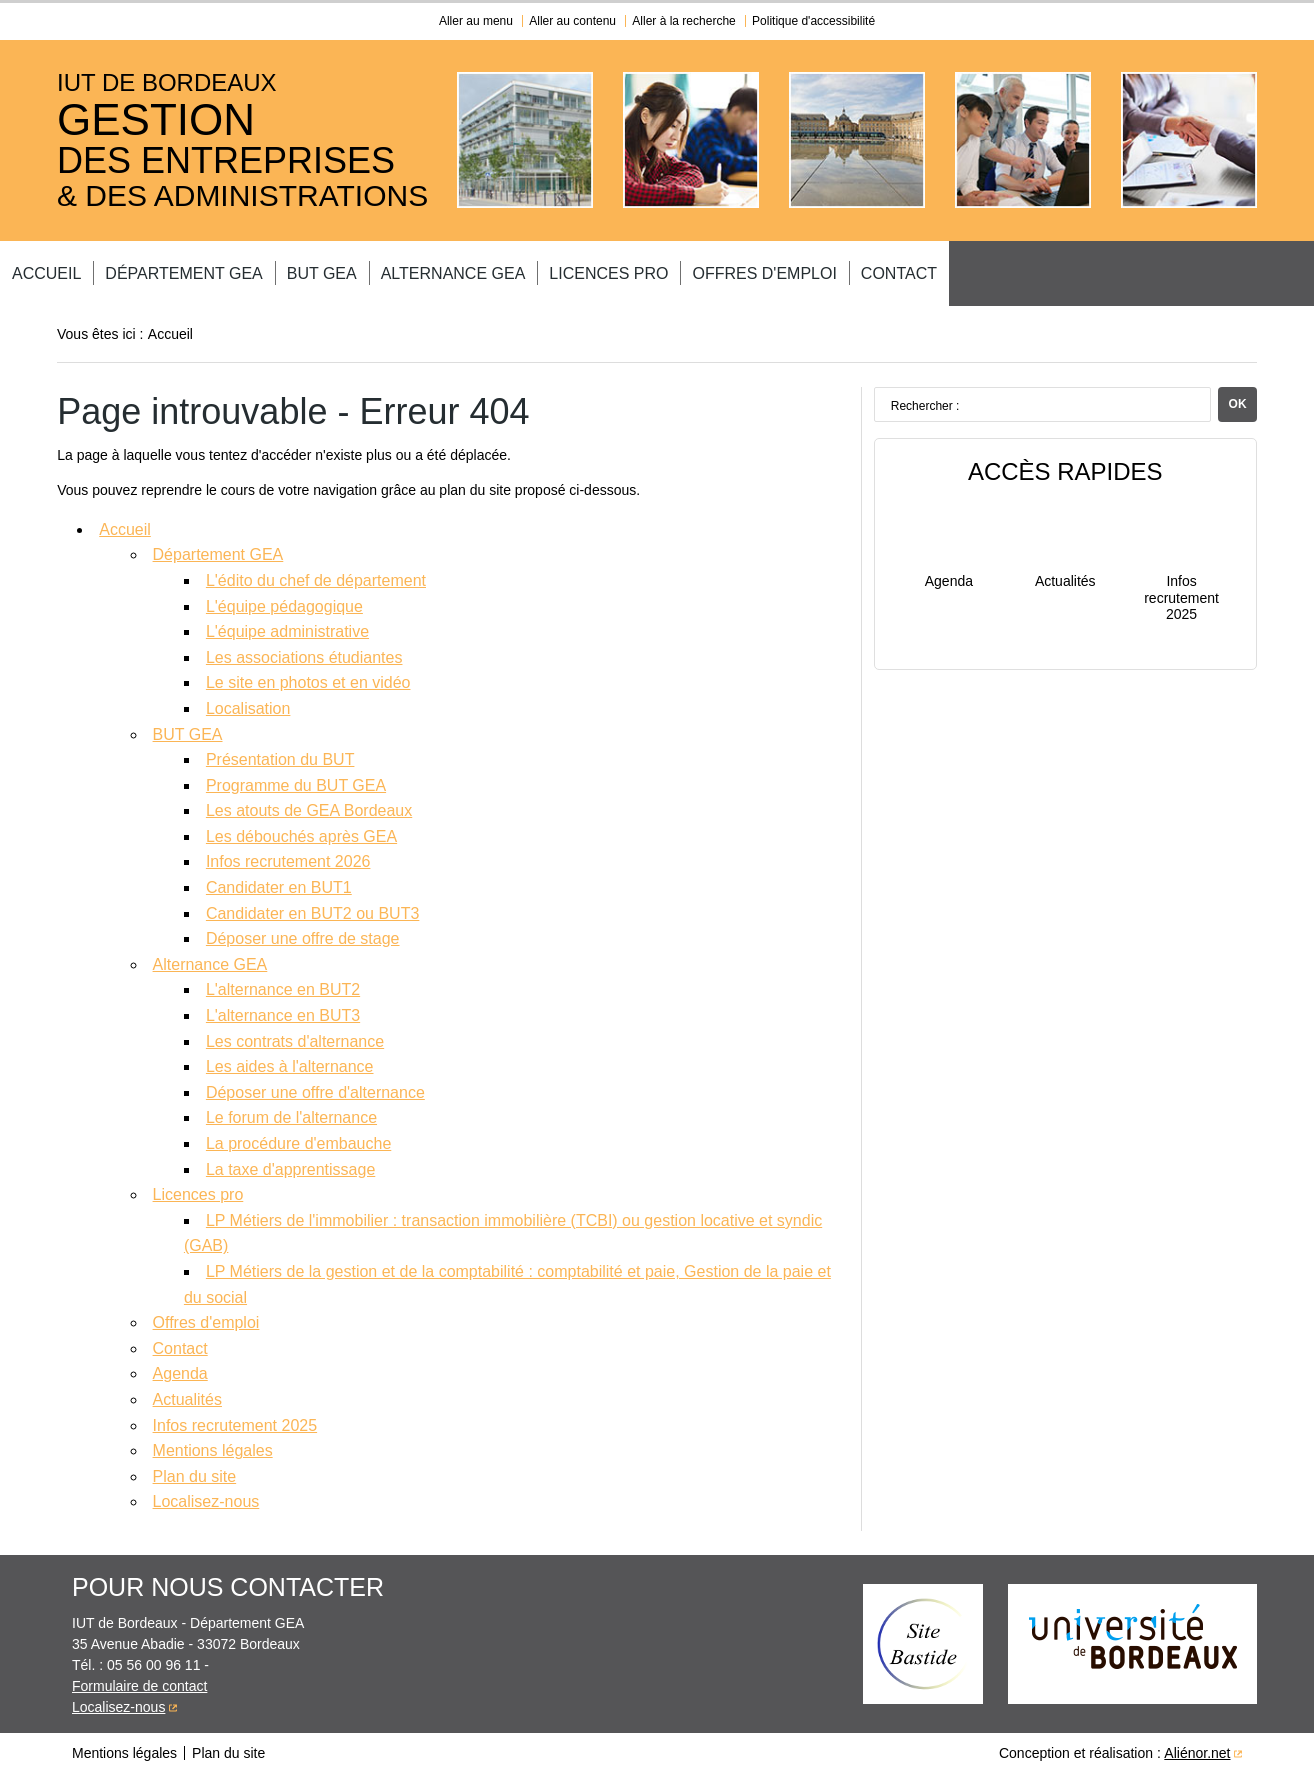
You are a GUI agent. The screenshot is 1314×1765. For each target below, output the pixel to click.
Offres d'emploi (953, 269)
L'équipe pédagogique (284, 598)
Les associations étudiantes (304, 649)
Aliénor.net (1197, 1745)
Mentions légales (213, 1442)
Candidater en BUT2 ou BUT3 (312, 905)
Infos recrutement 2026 (288, 853)
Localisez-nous (206, 1493)
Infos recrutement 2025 (235, 1417)
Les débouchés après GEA (301, 828)
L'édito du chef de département (316, 572)
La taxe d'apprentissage (290, 1161)
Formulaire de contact (139, 1678)
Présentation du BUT (280, 751)
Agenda (180, 1365)
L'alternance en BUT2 (283, 981)
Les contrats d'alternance (295, 1033)
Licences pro (773, 269)
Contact (1112, 269)
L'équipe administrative (287, 623)
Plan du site (195, 1468)
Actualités (187, 1391)
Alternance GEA (594, 269)
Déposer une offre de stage (303, 930)
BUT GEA (439, 269)
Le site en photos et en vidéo (308, 674)
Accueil (115, 269)
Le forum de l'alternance (291, 1109)
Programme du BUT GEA (296, 777)
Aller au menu (476, 21)
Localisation (248, 700)
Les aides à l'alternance (290, 1058)
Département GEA (276, 269)
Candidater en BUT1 (279, 879)
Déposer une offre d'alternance (315, 1084)
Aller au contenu (572, 21)
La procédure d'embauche (298, 1135)
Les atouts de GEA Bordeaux (309, 802)
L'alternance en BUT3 (283, 1007)
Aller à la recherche (683, 21)
